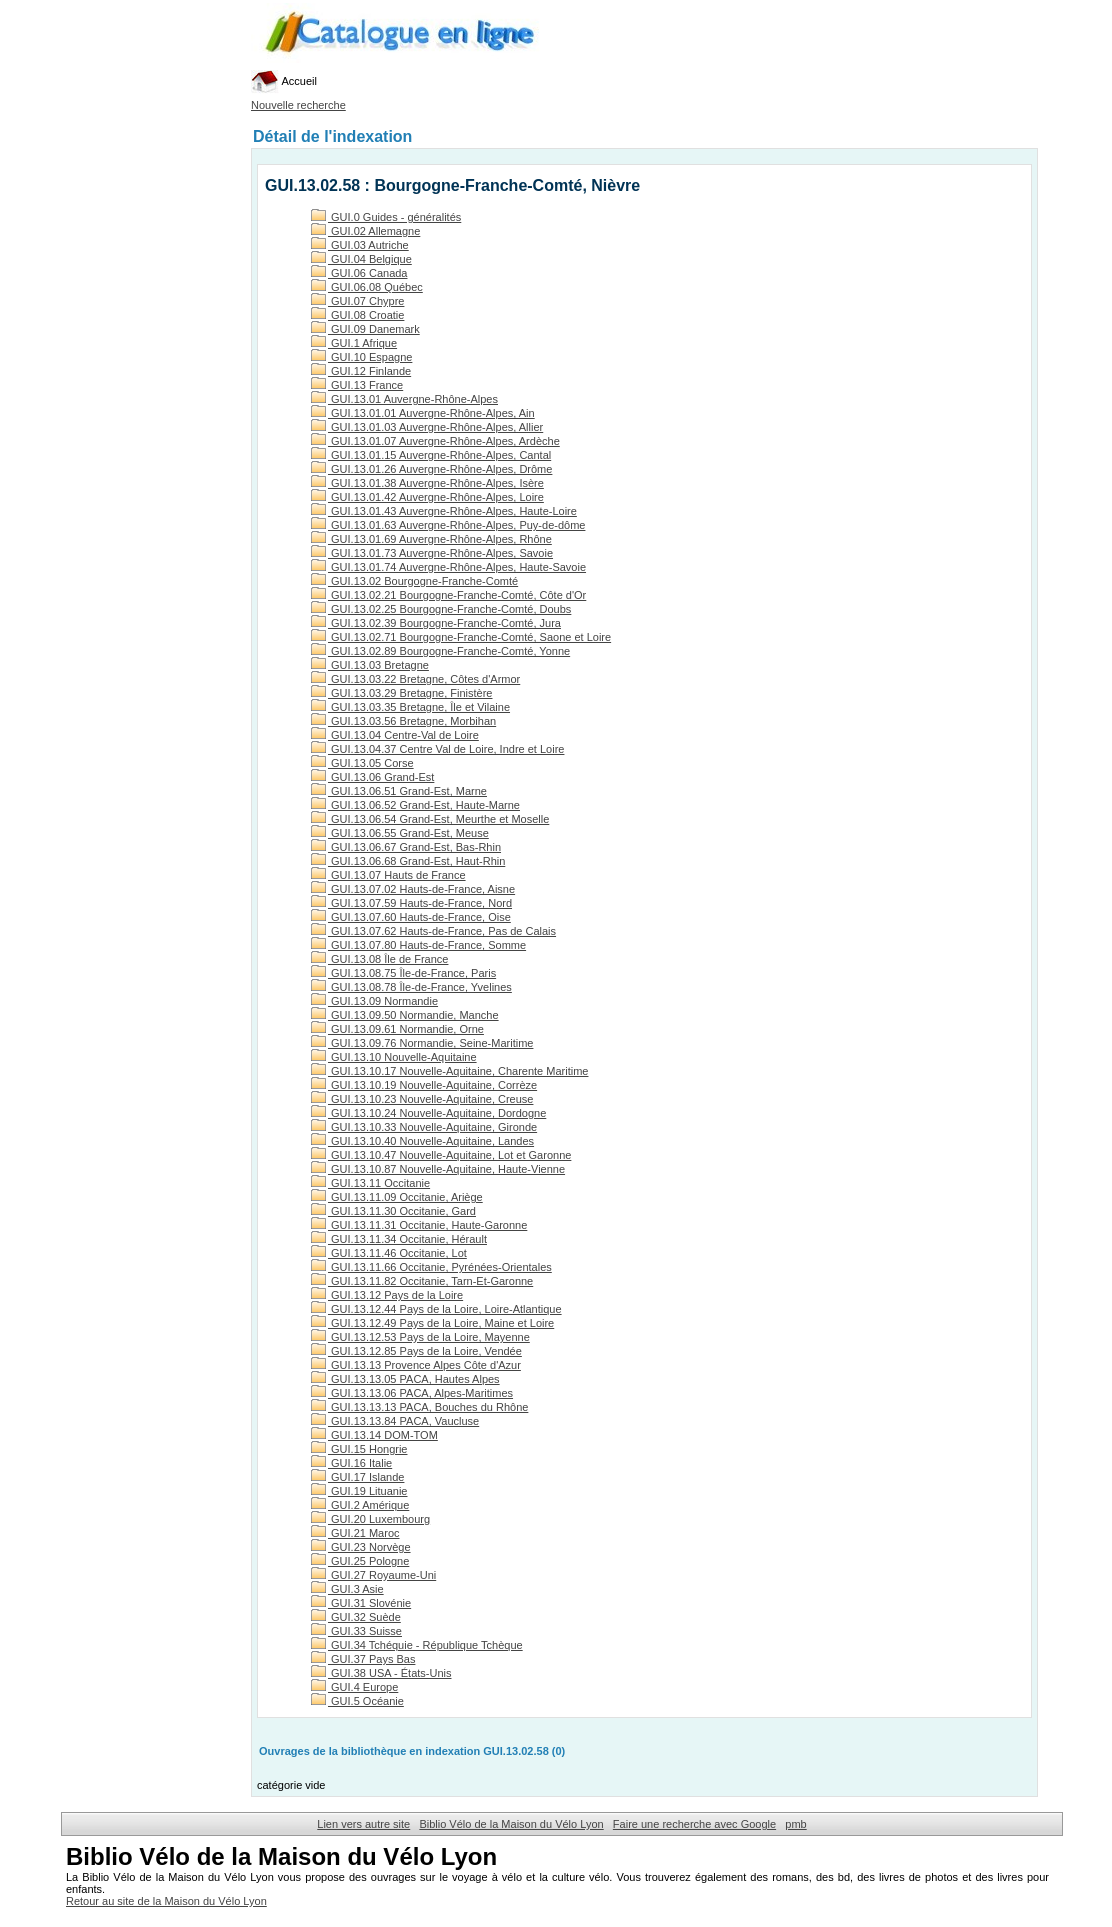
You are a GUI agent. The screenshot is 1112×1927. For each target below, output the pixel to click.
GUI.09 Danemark (365, 329)
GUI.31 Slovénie (361, 1603)
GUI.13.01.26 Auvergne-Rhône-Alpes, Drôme (431, 469)
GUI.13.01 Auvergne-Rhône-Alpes (404, 399)
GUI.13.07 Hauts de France (388, 875)
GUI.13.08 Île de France (379, 959)
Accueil (284, 81)
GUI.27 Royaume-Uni (373, 1575)
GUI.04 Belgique (361, 259)
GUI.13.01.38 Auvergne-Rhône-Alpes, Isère (427, 483)
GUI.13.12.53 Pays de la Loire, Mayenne (420, 1337)
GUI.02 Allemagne (365, 231)
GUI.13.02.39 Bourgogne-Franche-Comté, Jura (436, 623)
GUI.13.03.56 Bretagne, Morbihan (403, 721)
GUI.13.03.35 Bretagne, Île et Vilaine (410, 707)
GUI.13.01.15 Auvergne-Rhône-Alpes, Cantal (431, 455)
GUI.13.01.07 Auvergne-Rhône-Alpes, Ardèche (435, 441)
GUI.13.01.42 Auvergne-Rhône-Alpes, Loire (427, 497)
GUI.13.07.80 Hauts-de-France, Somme (418, 945)
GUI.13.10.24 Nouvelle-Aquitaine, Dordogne (428, 1113)
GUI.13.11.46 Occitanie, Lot (389, 1253)
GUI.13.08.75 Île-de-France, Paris (403, 973)
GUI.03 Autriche (360, 245)
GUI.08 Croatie (357, 315)
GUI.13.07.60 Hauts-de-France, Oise (411, 917)
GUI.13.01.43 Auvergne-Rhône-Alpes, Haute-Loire (444, 511)
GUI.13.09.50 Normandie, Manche (405, 1015)
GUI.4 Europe (354, 1687)
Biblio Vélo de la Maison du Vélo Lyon (511, 1824)
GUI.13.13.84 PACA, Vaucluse (395, 1421)
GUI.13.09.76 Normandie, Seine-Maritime (422, 1043)
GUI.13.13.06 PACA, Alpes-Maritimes (412, 1393)
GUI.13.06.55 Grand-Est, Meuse (400, 833)
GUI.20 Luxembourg (370, 1519)
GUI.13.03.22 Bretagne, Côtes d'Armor (415, 679)
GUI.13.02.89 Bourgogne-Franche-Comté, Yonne (440, 651)
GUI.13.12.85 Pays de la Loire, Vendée (416, 1351)
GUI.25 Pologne (360, 1561)
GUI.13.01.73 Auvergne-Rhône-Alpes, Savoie (432, 553)
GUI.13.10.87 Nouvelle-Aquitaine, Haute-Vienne (438, 1169)
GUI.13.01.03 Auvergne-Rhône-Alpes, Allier (427, 427)
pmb (795, 1824)
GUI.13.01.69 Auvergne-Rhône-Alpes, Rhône (431, 539)
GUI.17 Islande (357, 1477)
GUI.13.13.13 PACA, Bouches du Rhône (419, 1407)
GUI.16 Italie (351, 1463)
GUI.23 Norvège (361, 1547)
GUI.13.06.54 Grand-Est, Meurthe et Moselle (430, 819)
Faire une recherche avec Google (694, 1824)
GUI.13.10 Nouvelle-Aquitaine (394, 1057)
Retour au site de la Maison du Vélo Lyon (166, 1901)
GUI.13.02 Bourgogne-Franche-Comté (414, 581)
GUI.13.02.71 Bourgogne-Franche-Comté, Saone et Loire (461, 637)
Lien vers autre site (363, 1824)
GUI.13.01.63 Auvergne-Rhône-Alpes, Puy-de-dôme (448, 525)
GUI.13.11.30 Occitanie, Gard (393, 1211)
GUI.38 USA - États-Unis (381, 1673)
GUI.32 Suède (356, 1617)
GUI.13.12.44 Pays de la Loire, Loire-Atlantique (436, 1309)
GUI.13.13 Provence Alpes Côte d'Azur (416, 1365)
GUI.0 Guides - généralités (386, 217)
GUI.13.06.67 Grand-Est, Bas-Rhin (406, 847)
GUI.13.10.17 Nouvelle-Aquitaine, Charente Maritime (449, 1071)
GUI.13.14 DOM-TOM (374, 1435)
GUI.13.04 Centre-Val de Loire (395, 735)
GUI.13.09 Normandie (374, 1001)
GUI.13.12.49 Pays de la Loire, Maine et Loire (432, 1323)
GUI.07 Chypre (357, 301)
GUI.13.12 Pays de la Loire (387, 1295)
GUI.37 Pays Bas (363, 1659)
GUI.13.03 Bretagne (370, 665)
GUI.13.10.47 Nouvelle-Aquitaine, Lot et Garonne (441, 1155)
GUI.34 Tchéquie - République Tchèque (417, 1645)
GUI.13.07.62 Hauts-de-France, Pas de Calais (433, 931)
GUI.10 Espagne (361, 357)
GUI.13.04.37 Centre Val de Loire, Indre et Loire (437, 749)
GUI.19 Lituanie (359, 1491)
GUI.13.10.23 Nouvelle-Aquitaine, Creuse (422, 1099)
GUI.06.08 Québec (367, 287)
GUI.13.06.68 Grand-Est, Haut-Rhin (408, 861)
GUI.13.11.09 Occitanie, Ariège (397, 1197)
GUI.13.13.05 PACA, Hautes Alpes (405, 1379)
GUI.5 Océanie (357, 1701)
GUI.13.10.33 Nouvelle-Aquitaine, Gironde (424, 1127)
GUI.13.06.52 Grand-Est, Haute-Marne (415, 805)
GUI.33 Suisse (356, 1631)
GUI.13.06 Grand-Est (372, 777)
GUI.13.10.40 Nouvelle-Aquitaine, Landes (422, 1141)
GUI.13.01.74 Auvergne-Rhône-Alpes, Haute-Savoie (448, 567)
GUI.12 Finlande (361, 371)
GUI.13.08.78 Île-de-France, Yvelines (411, 987)
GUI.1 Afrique (354, 343)
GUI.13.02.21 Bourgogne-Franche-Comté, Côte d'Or (448, 595)
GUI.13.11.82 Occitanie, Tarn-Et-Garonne (422, 1281)
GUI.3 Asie (347, 1589)
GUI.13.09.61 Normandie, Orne (397, 1029)
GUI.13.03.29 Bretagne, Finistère (401, 693)
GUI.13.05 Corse (362, 763)
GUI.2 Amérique (360, 1505)
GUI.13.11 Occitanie (370, 1183)
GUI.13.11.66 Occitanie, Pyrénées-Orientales (431, 1267)
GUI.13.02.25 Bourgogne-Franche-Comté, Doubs (441, 609)
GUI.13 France (357, 385)
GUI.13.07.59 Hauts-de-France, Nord (411, 903)
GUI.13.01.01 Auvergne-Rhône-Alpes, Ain (423, 413)
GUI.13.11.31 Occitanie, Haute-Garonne (419, 1225)
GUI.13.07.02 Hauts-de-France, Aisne (413, 889)
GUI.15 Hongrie (359, 1449)
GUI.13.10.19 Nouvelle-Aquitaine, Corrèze (424, 1085)
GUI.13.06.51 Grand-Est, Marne (399, 791)
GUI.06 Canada (359, 273)
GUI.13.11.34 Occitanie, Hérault (399, 1239)
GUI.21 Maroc (355, 1533)
